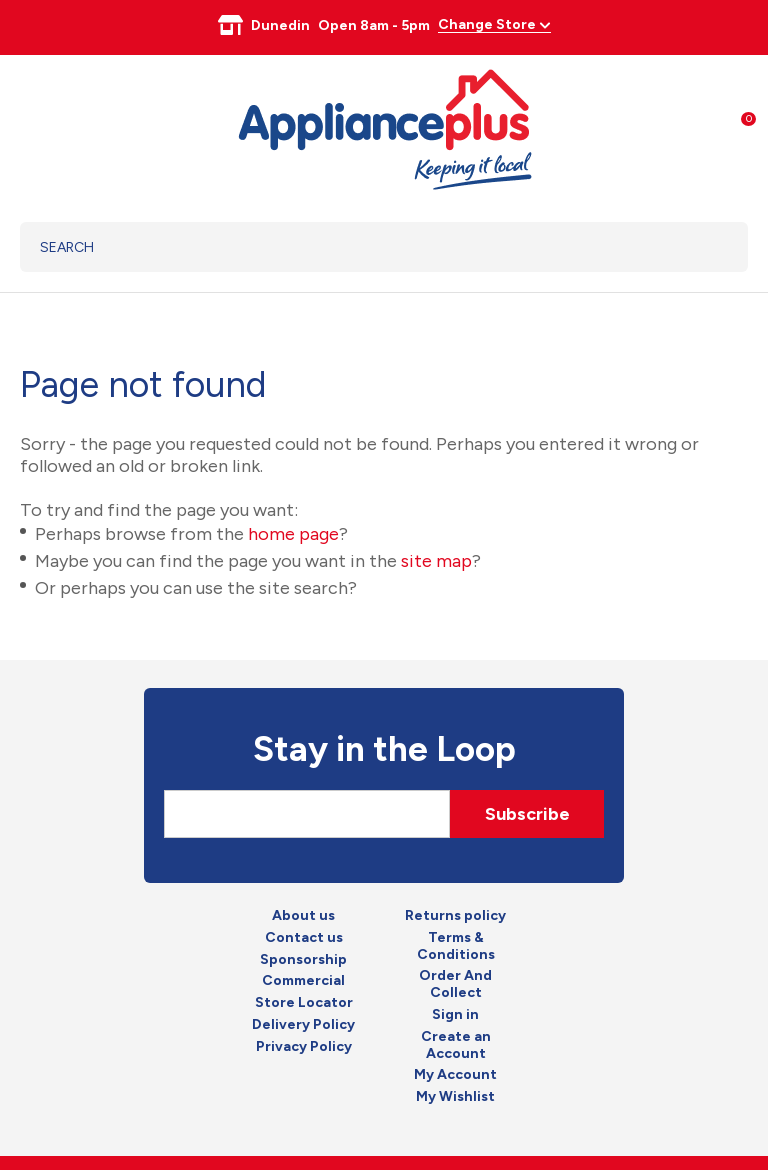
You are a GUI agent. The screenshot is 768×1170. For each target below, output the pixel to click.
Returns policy (455, 916)
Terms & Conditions (456, 946)
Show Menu (32, 126)
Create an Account (456, 1045)
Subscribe (527, 814)
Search (707, 247)
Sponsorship (303, 960)
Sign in (455, 1015)
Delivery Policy (303, 1025)
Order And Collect (455, 984)
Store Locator (304, 1003)
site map (436, 561)
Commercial (303, 981)
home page (293, 534)
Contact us (304, 938)
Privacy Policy (304, 1047)
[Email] (307, 814)
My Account (455, 1075)
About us (303, 916)
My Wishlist (455, 1097)
